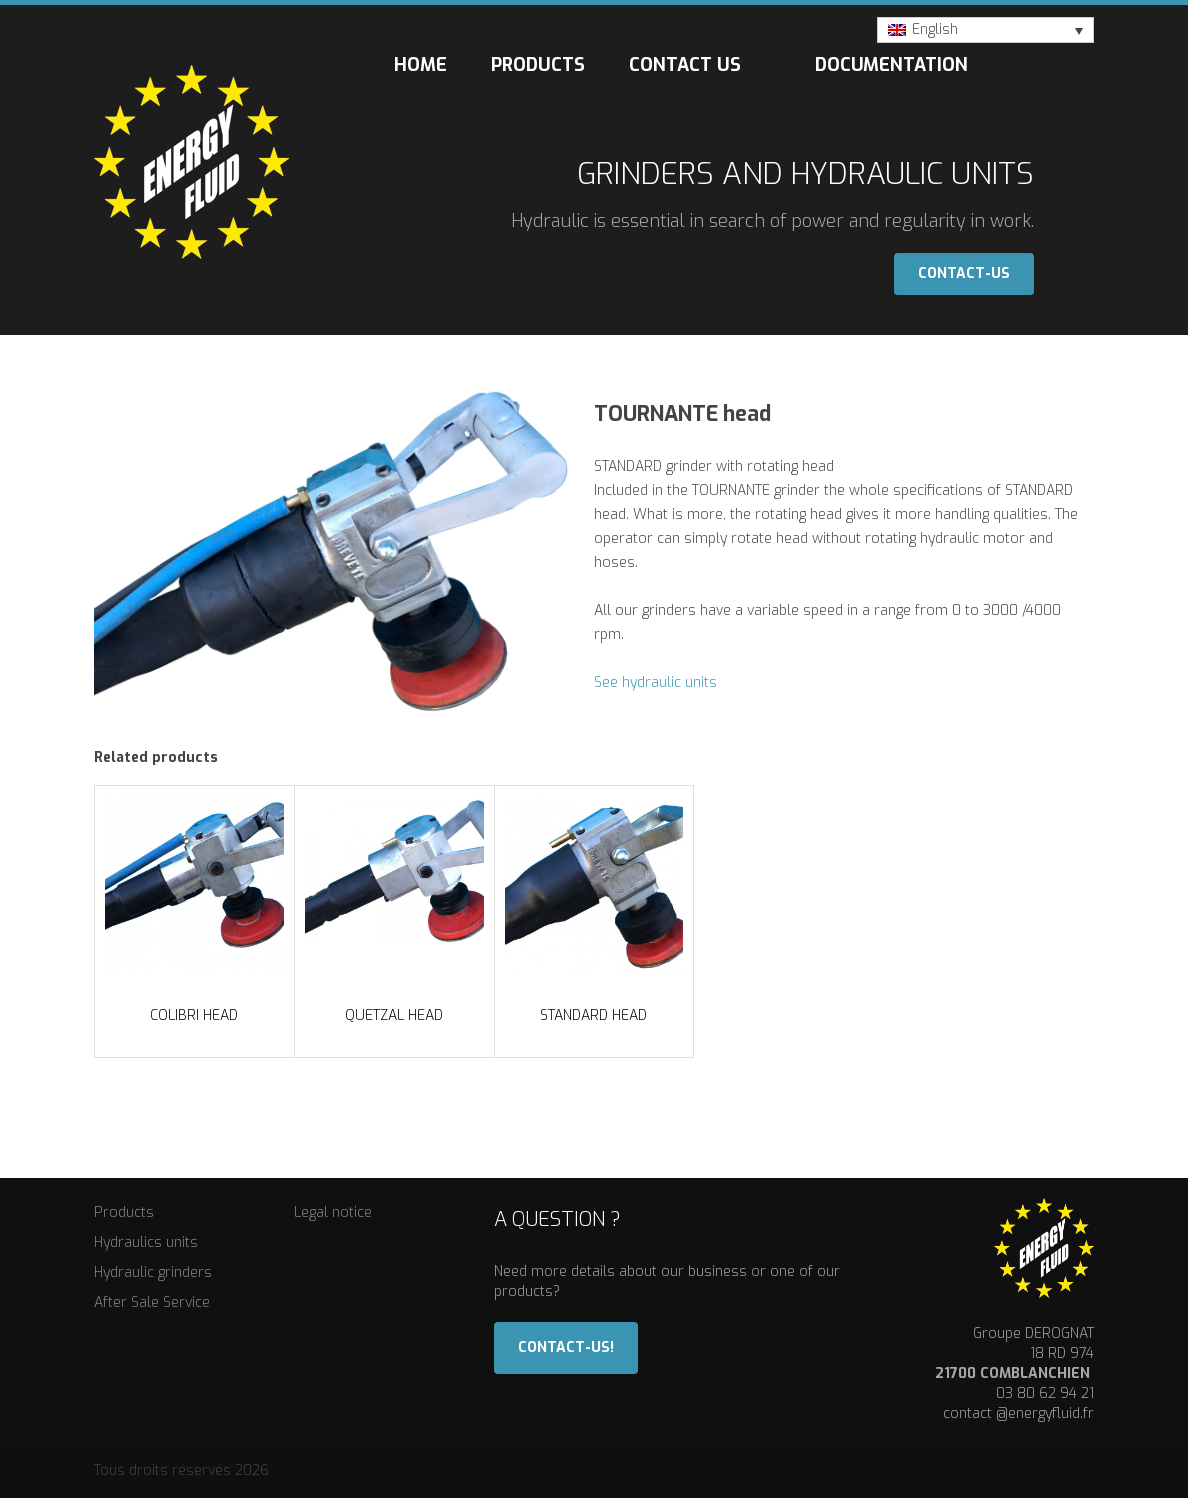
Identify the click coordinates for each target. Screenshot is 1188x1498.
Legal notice (333, 1212)
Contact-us (964, 273)
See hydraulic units (655, 682)
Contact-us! (566, 1347)
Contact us (685, 65)
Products (538, 65)
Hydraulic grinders (153, 1272)
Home (420, 65)
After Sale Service (152, 1302)
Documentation (891, 65)
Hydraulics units (146, 1242)
